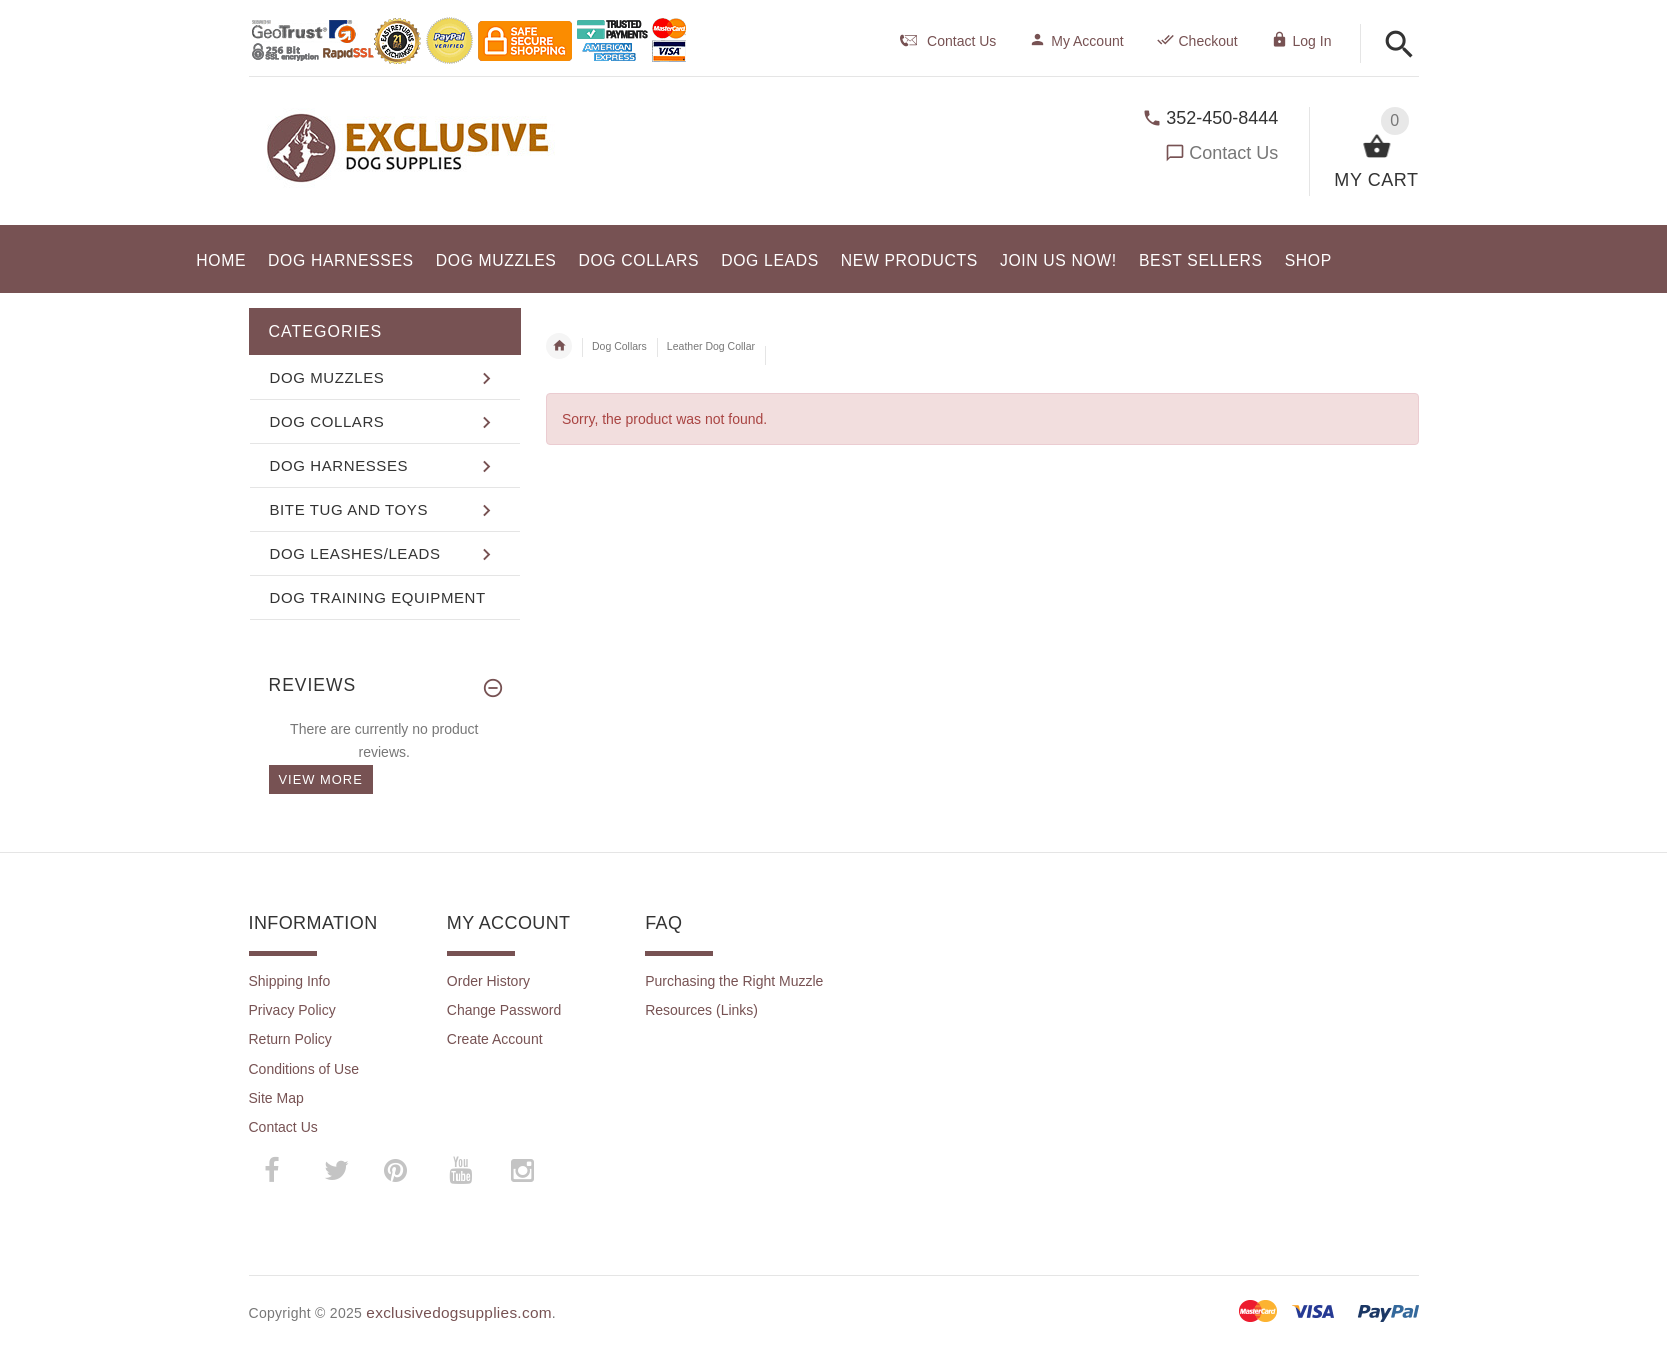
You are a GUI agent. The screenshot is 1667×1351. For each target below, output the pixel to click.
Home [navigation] (559, 346)
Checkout (1197, 41)
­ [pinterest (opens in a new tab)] (410, 1170)
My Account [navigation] (1076, 41)
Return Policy (290, 1039)
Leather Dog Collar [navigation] (711, 346)
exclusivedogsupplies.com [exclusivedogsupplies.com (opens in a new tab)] (459, 1312)
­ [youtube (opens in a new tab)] (461, 1171)
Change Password (504, 1010)
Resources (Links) (701, 1010)
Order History (488, 981)
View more (321, 779)
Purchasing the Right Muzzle (734, 981)
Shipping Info (290, 981)
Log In (1301, 41)
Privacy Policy (292, 1010)
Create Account (495, 1039)
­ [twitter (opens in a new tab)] (337, 1171)
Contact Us (1233, 153)
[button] (1399, 45)
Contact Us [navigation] (948, 41)
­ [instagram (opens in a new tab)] (523, 1171)
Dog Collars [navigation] (619, 346)
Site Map (276, 1098)
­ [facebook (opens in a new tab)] (282, 1170)
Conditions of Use (304, 1069)
